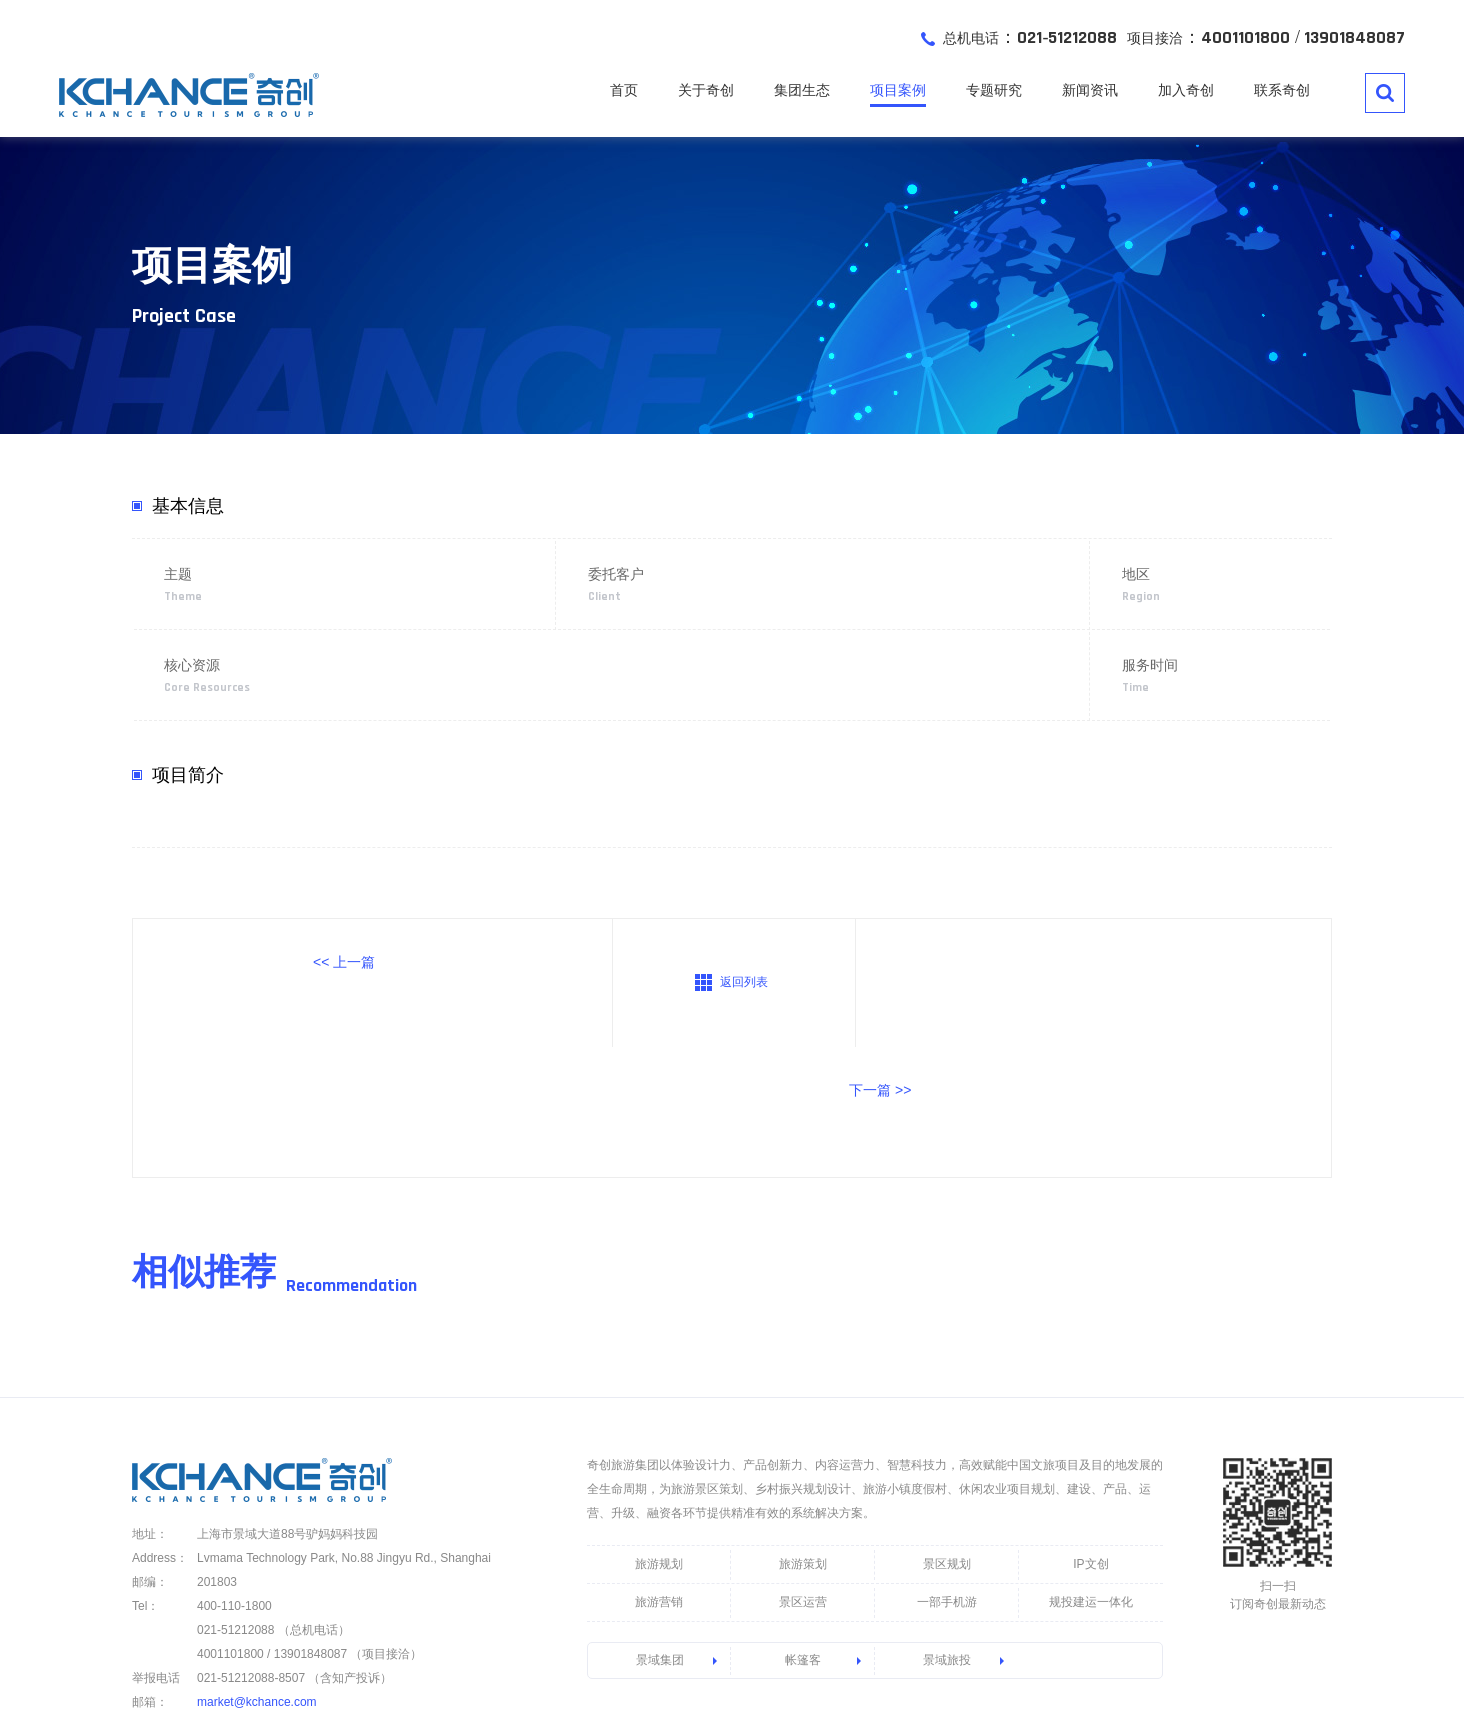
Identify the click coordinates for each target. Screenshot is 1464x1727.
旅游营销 (659, 1475)
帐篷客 (803, 1533)
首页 (624, 92)
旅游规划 (659, 1437)
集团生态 (802, 92)
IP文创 (1090, 1437)
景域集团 (660, 1533)
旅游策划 (803, 1437)
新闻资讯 (1090, 92)
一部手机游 (947, 1475)
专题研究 (994, 92)
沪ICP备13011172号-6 (637, 1667)
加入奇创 (1186, 92)
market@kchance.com (257, 1575)
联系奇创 (1282, 92)
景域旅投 (947, 1533)
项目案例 (898, 92)
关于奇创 (706, 92)
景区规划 (947, 1437)
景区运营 (803, 1475)
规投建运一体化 (1091, 1475)
